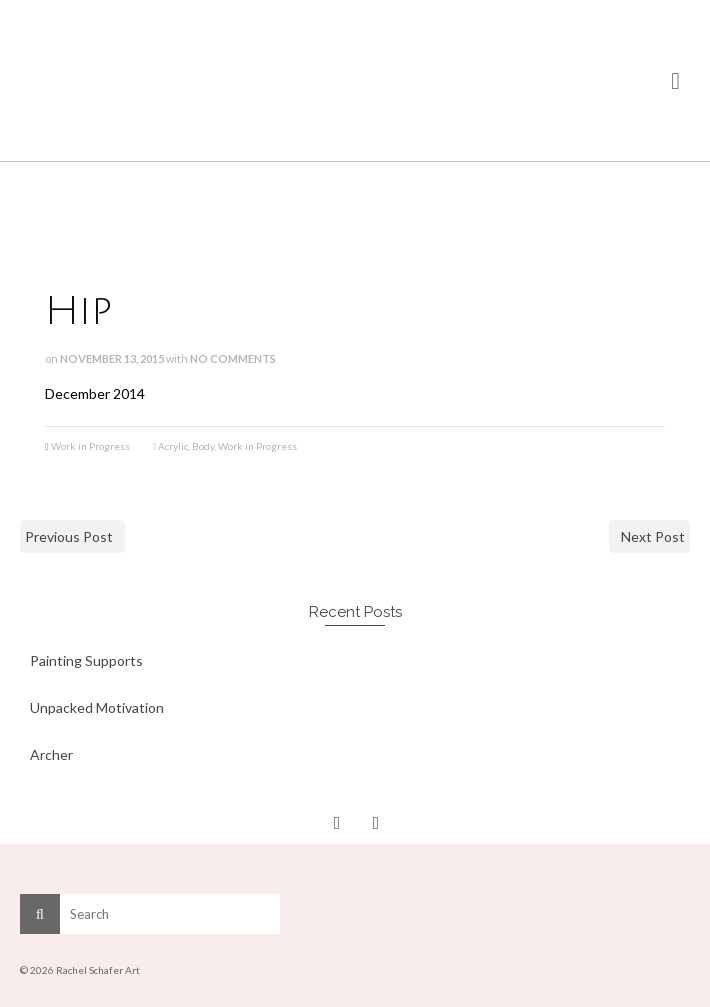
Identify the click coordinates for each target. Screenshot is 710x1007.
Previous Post (69, 536)
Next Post (653, 536)
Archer (51, 754)
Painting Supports (86, 660)
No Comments (233, 358)
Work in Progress (90, 446)
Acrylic (173, 446)
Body (203, 446)
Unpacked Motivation (97, 707)
